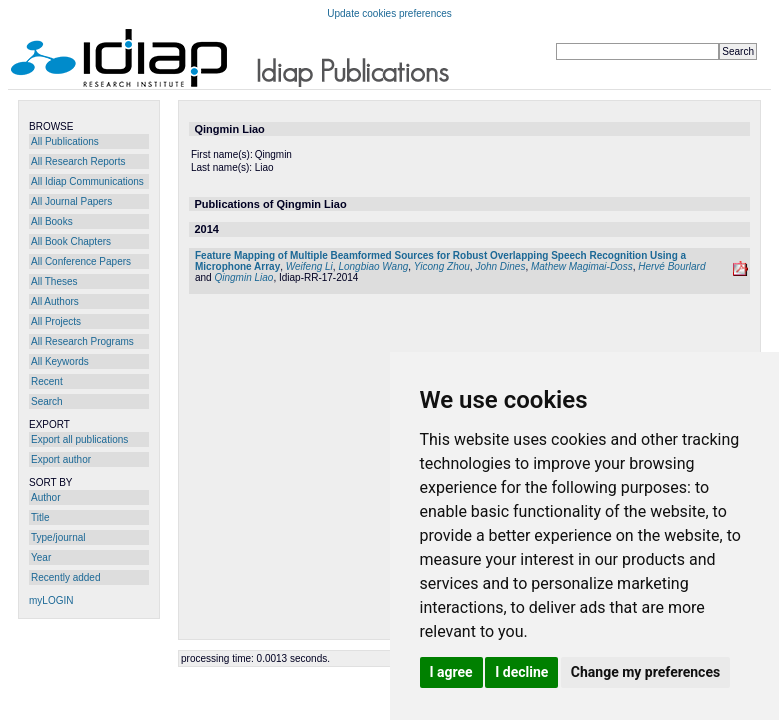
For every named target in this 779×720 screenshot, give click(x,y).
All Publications (65, 141)
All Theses (54, 281)
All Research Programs (82, 341)
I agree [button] (451, 672)
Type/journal (58, 537)
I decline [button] (521, 672)
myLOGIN (51, 600)
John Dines (500, 266)
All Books (52, 221)
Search (47, 401)
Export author (61, 459)
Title (40, 517)
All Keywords (60, 361)
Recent (47, 381)
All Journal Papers (71, 201)
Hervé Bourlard (671, 266)
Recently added (66, 577)
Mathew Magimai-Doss (582, 266)
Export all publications (79, 439)
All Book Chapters (71, 241)
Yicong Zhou (442, 266)
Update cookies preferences (389, 13)
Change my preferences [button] (645, 672)
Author (45, 497)
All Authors (55, 301)
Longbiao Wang (373, 266)
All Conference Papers (81, 261)
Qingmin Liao (243, 277)
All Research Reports (78, 161)
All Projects (56, 321)
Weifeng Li (309, 266)
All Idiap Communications (87, 181)
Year (41, 557)
